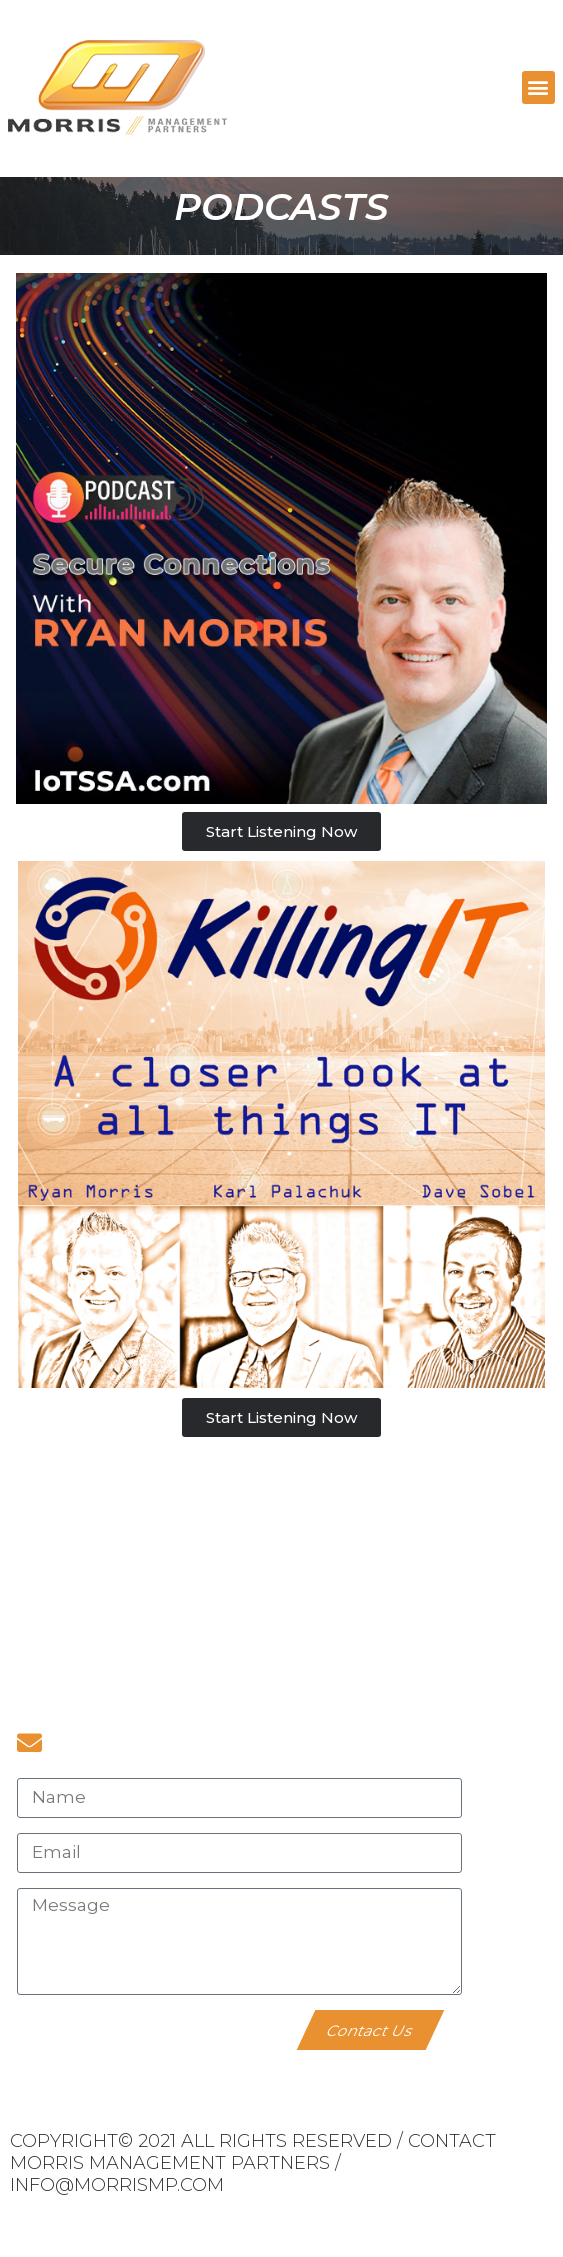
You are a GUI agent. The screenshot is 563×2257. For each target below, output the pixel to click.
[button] (538, 87)
